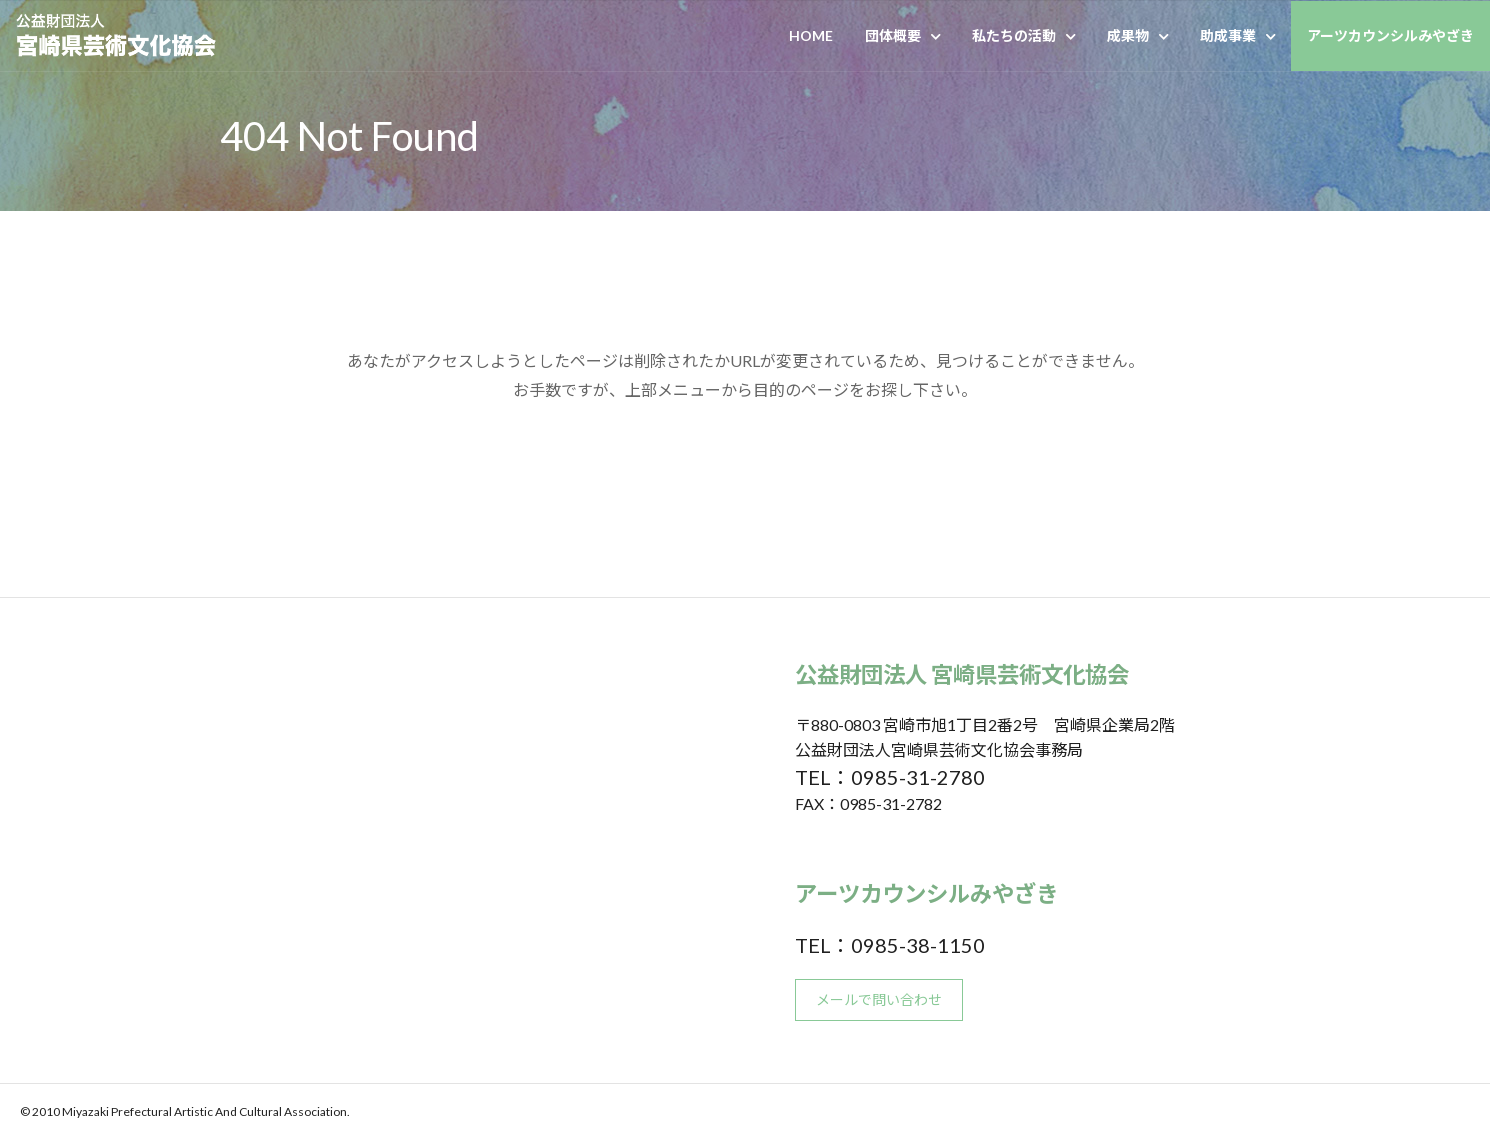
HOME (811, 35)
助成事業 (1228, 35)
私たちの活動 (1014, 35)
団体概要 (893, 35)
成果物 (1128, 35)
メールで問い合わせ (879, 999)
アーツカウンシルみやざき (1390, 35)
